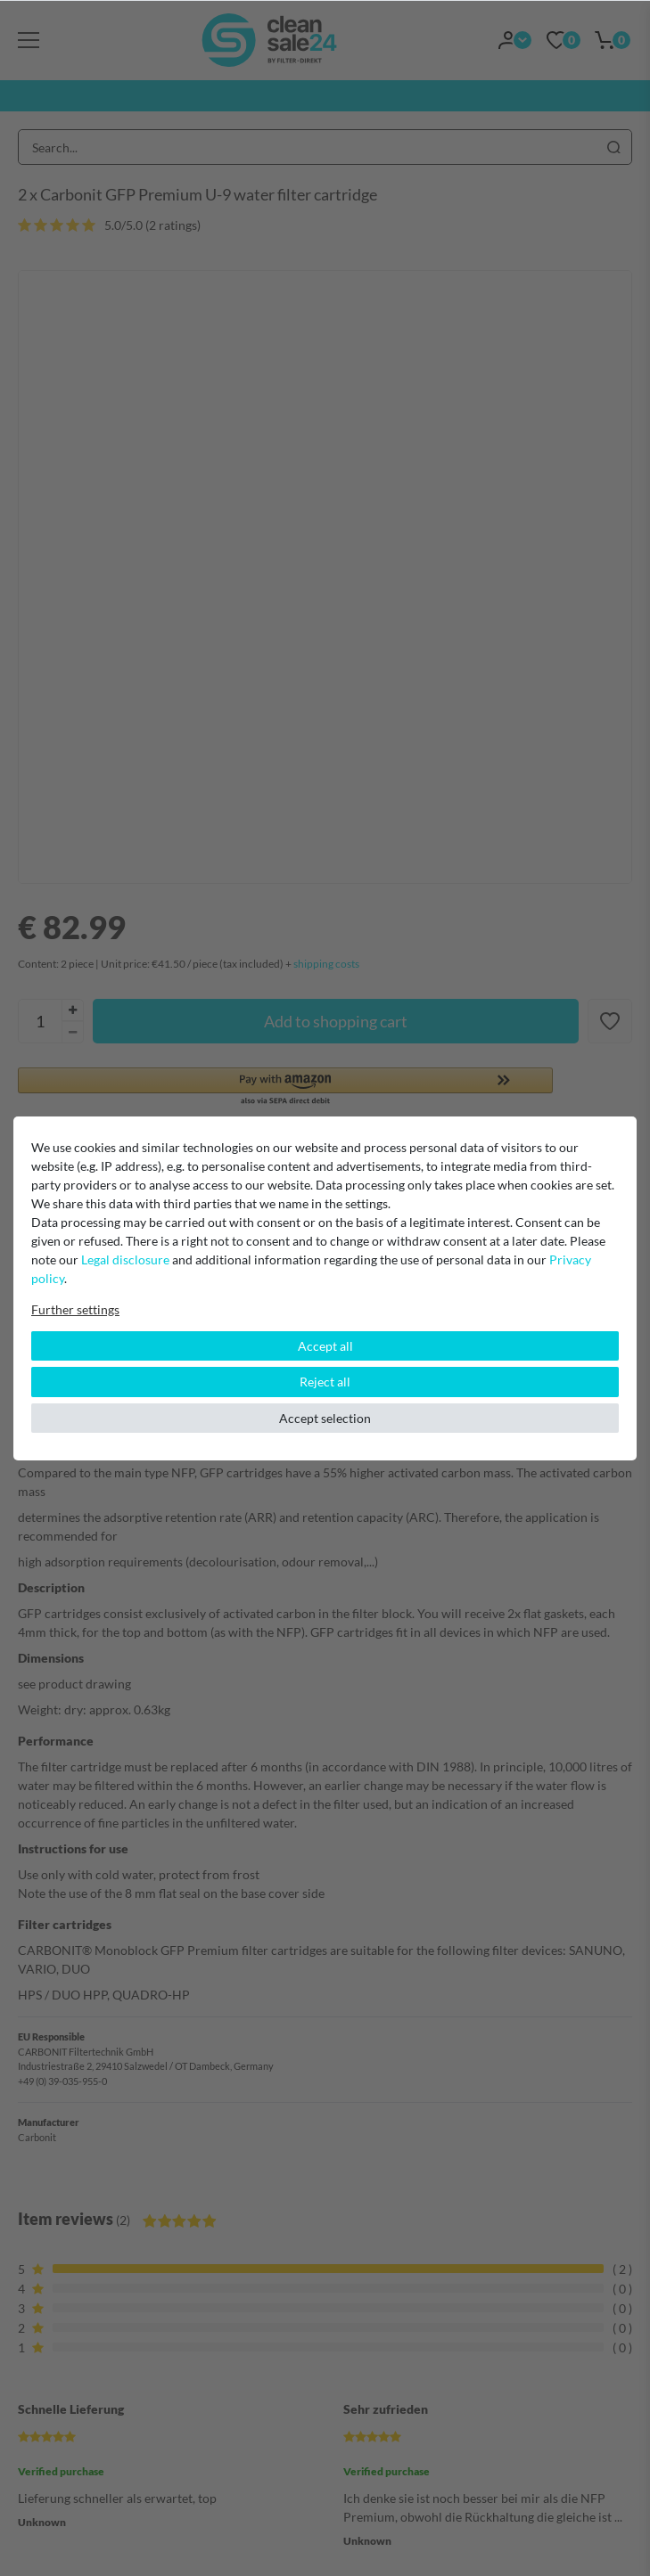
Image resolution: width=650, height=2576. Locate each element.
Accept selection (325, 1418)
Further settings (75, 1309)
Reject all (325, 1381)
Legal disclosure (125, 1259)
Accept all (325, 1345)
